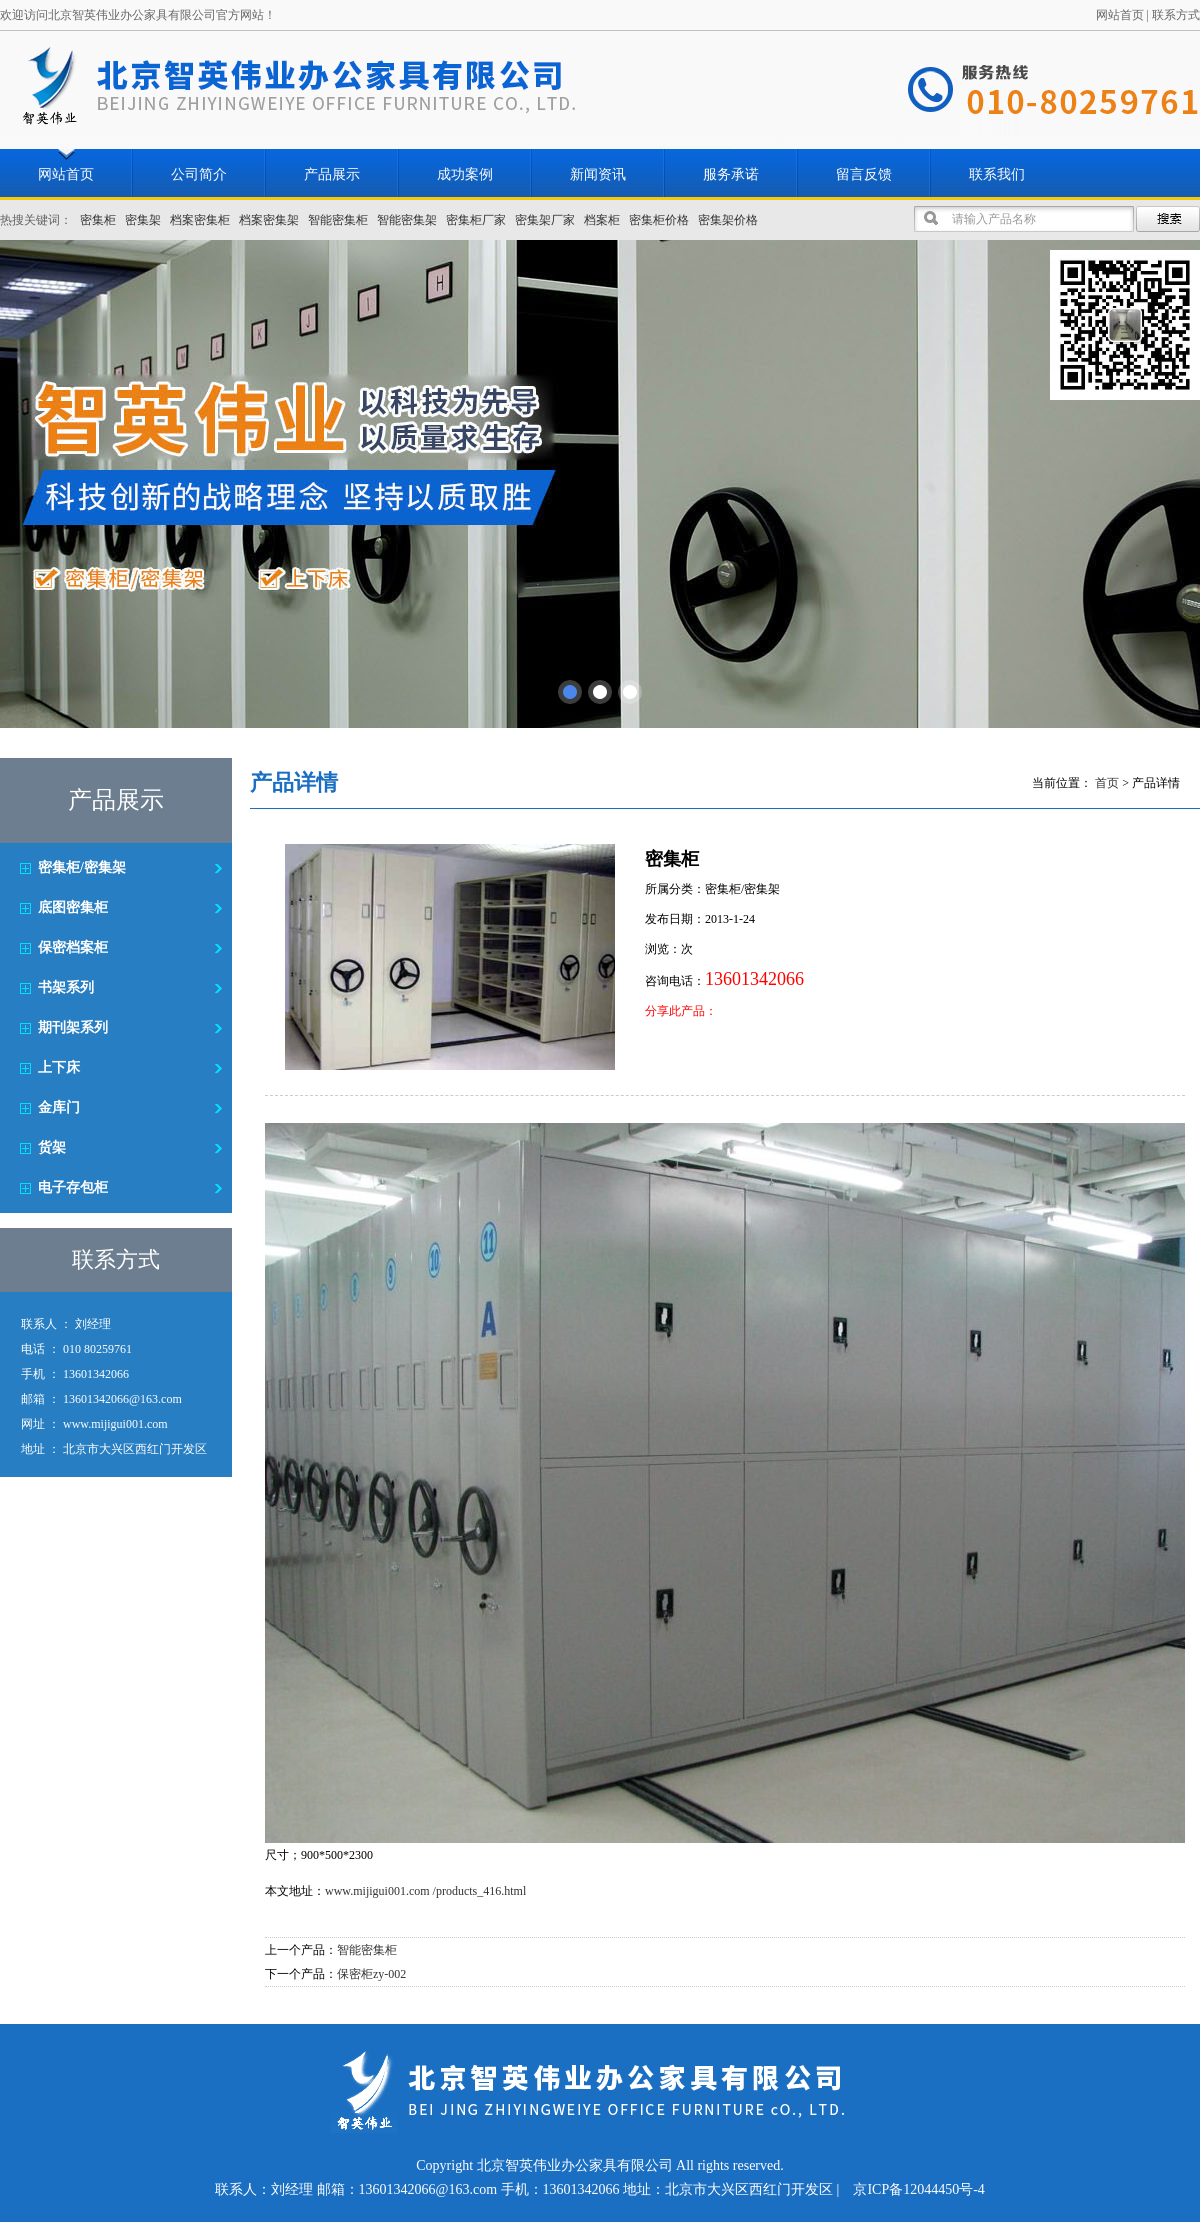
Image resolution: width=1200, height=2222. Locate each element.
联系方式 (1176, 15)
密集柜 (98, 220)
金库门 (59, 1107)
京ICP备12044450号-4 (918, 2189)
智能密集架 (407, 220)
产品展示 (332, 174)
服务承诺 (731, 174)
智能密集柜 (338, 220)
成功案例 (465, 174)
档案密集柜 (200, 220)
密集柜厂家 (476, 220)
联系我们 (997, 174)
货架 (52, 1147)
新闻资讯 (598, 174)
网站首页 (1120, 15)
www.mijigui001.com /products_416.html (425, 1891)
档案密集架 (269, 220)
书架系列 (66, 987)
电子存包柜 (73, 1187)
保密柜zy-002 (371, 1974)
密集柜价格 (659, 220)
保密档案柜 (73, 947)
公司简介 (199, 174)
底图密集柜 (73, 907)
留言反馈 (864, 174)
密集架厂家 (545, 220)
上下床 (59, 1067)
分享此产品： (681, 1011)
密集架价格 (728, 220)
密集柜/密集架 (82, 867)
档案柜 (602, 220)
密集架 (143, 220)
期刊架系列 (73, 1027)
